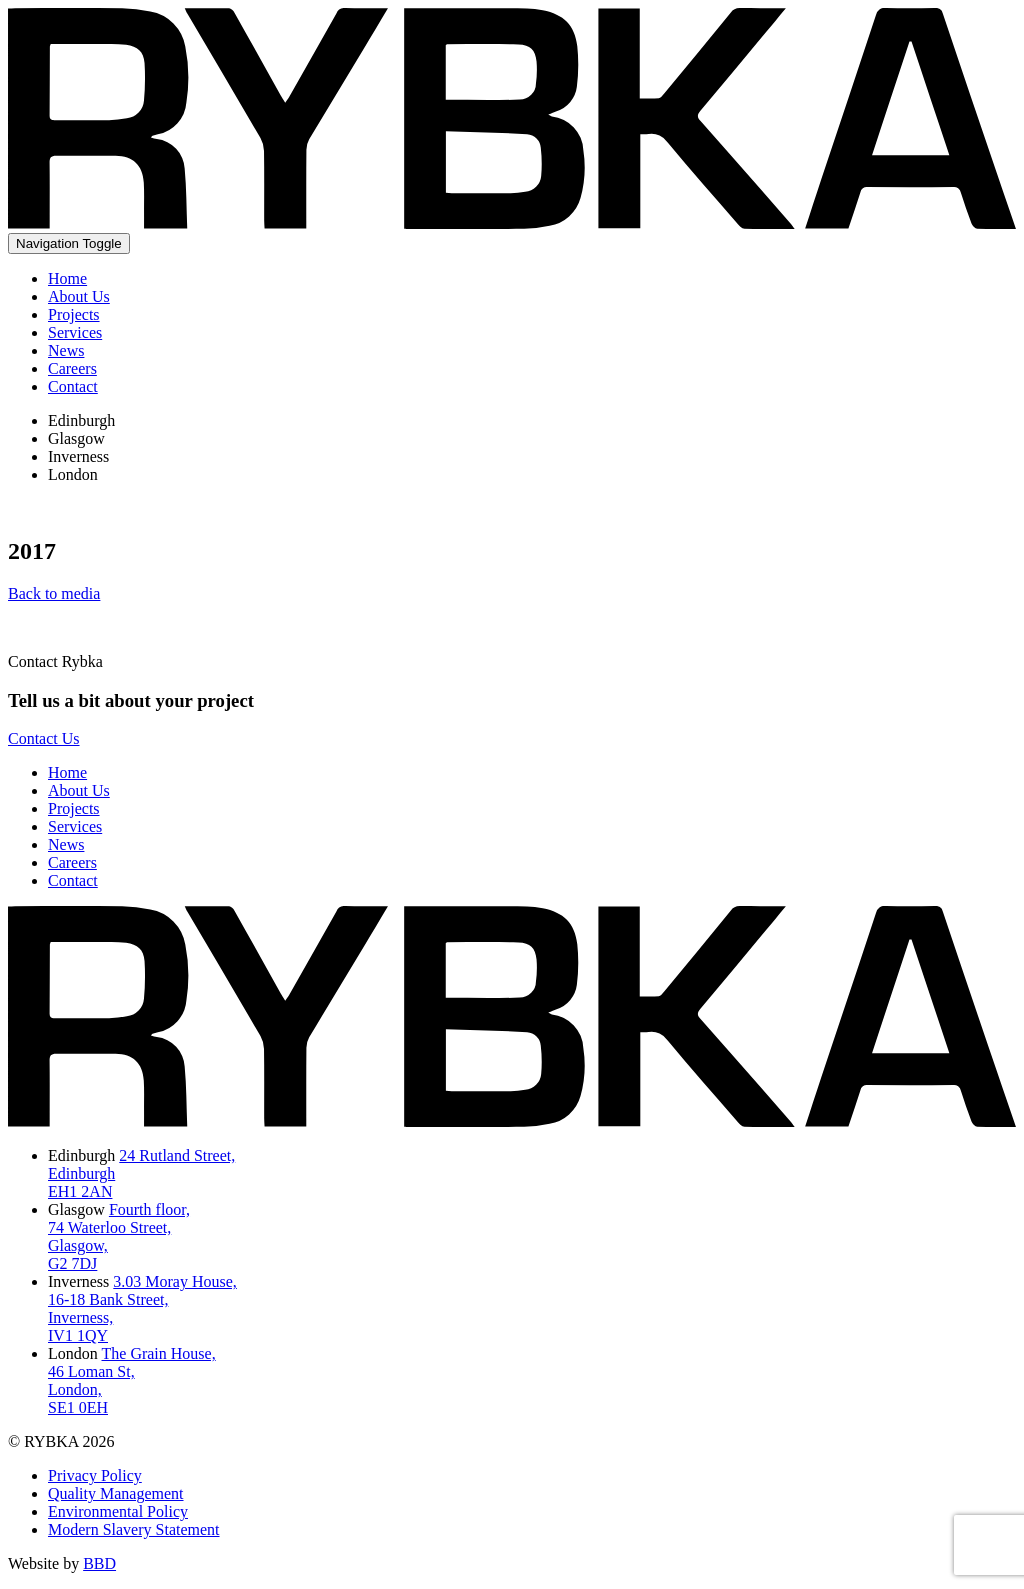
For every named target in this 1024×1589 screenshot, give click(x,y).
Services (75, 332)
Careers (72, 368)
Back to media (54, 593)
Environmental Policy (118, 1511)
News (66, 350)
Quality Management (116, 1493)
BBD (99, 1563)
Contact (73, 386)
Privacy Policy (95, 1475)
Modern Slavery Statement (134, 1529)
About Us (79, 296)
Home (67, 278)
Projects (74, 314)
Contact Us (44, 738)
